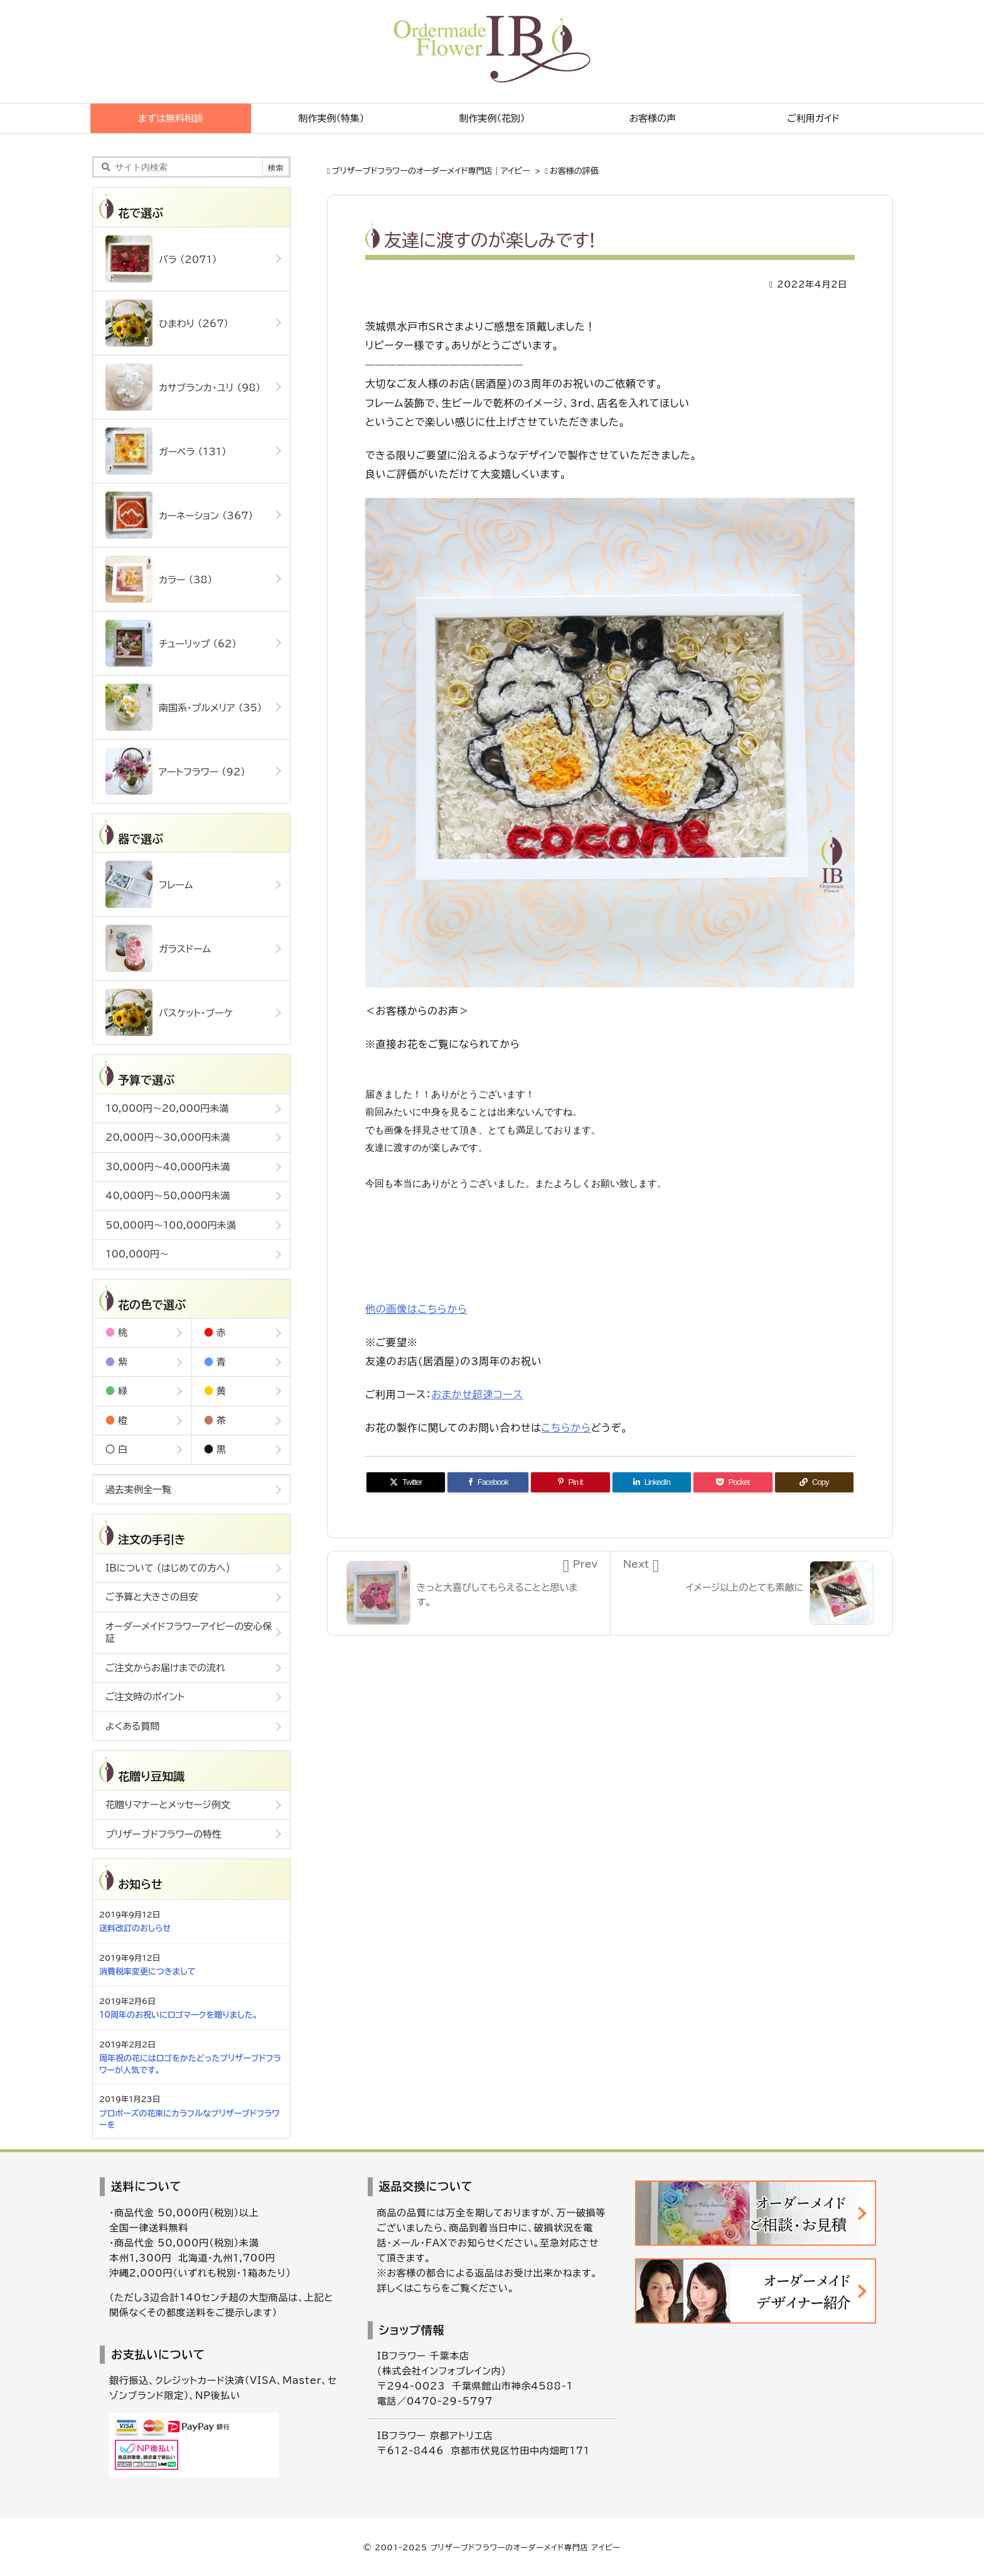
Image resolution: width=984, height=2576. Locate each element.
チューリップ (171, 643)
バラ (161, 259)
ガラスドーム (158, 948)
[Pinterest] (570, 1482)
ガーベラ (166, 451)
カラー (158, 579)
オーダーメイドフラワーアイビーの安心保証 (188, 1633)
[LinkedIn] (651, 1482)
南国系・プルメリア (183, 707)
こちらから (566, 1428)
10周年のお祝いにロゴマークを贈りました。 (178, 2015)
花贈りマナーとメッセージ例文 (167, 1804)
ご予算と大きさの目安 (151, 1597)
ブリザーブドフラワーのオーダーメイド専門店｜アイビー (431, 171)
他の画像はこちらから (416, 1309)
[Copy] (814, 1482)
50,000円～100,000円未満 (170, 1225)
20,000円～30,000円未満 (167, 1137)
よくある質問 (132, 1726)
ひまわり (166, 323)
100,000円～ (137, 1254)
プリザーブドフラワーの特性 (163, 1834)
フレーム (149, 884)
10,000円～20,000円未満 (166, 1108)
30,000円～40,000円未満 (167, 1167)
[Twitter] (405, 1482)
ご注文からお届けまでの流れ (165, 1668)
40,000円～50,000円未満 (167, 1195)
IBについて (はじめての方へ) (167, 1568)
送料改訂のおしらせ (135, 1928)
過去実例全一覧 (138, 1489)
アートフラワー (175, 771)
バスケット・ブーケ (169, 1012)
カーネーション (179, 515)
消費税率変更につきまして (147, 1972)
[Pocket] (732, 1482)
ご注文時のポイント (144, 1696)
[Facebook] (487, 1482)
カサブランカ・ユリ (182, 387)
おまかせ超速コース (477, 1394)
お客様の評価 (574, 171)
